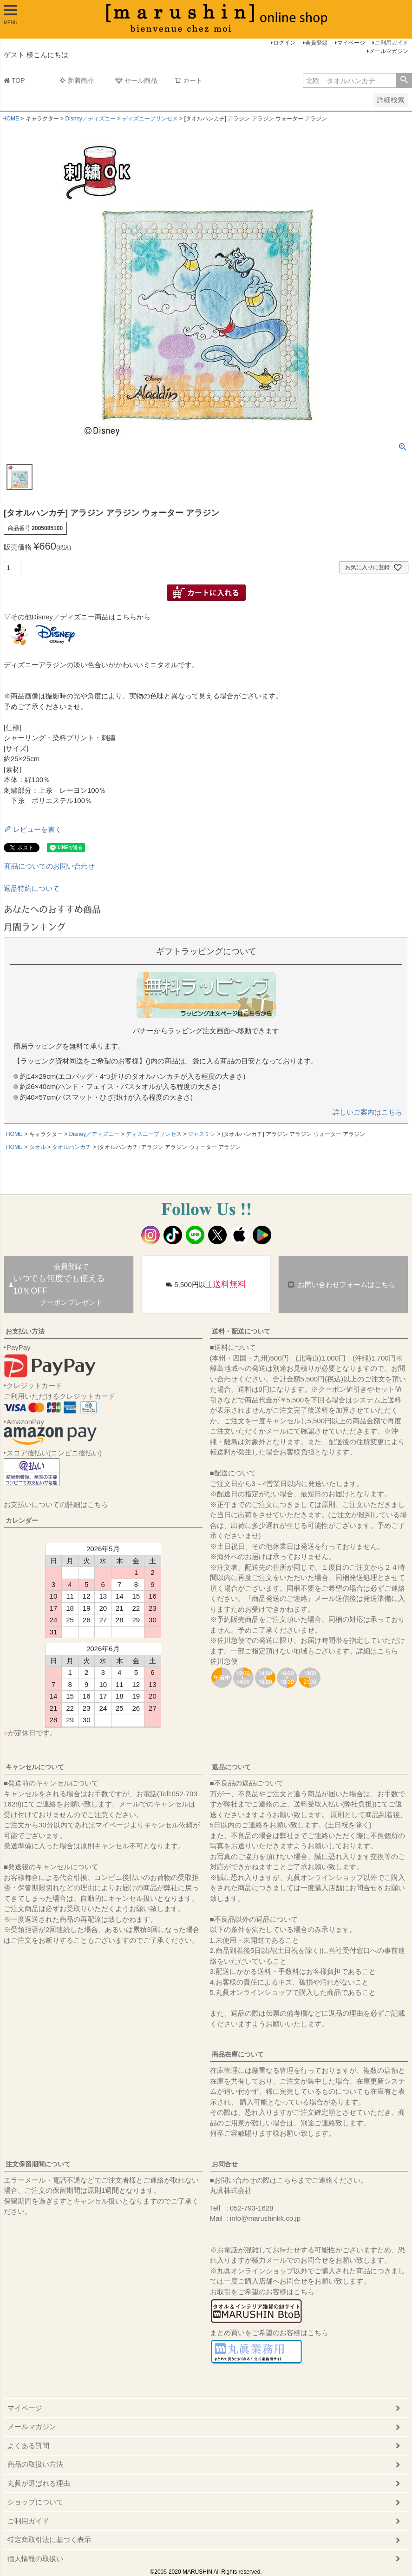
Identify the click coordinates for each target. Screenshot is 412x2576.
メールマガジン (388, 51)
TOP (14, 80)
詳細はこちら (377, 1651)
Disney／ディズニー (90, 118)
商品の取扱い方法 (35, 2464)
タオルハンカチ (71, 1147)
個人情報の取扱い (35, 2559)
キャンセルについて (35, 1767)
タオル (37, 1147)
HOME (10, 118)
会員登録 (316, 43)
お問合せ (225, 2164)
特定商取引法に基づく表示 (49, 2539)
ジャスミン (202, 1134)
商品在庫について (238, 2054)
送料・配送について (241, 1331)
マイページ (351, 43)
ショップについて (35, 2502)
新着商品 (76, 80)
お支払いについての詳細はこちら (56, 1504)
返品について (231, 1767)
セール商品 (136, 80)
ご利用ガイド (391, 43)
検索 (404, 80)
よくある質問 (28, 2446)
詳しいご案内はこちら (367, 1112)
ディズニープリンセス (150, 118)
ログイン (284, 43)
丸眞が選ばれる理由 (38, 2483)
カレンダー (22, 1520)
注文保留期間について (38, 2164)
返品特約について (31, 888)
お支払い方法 (25, 1331)
